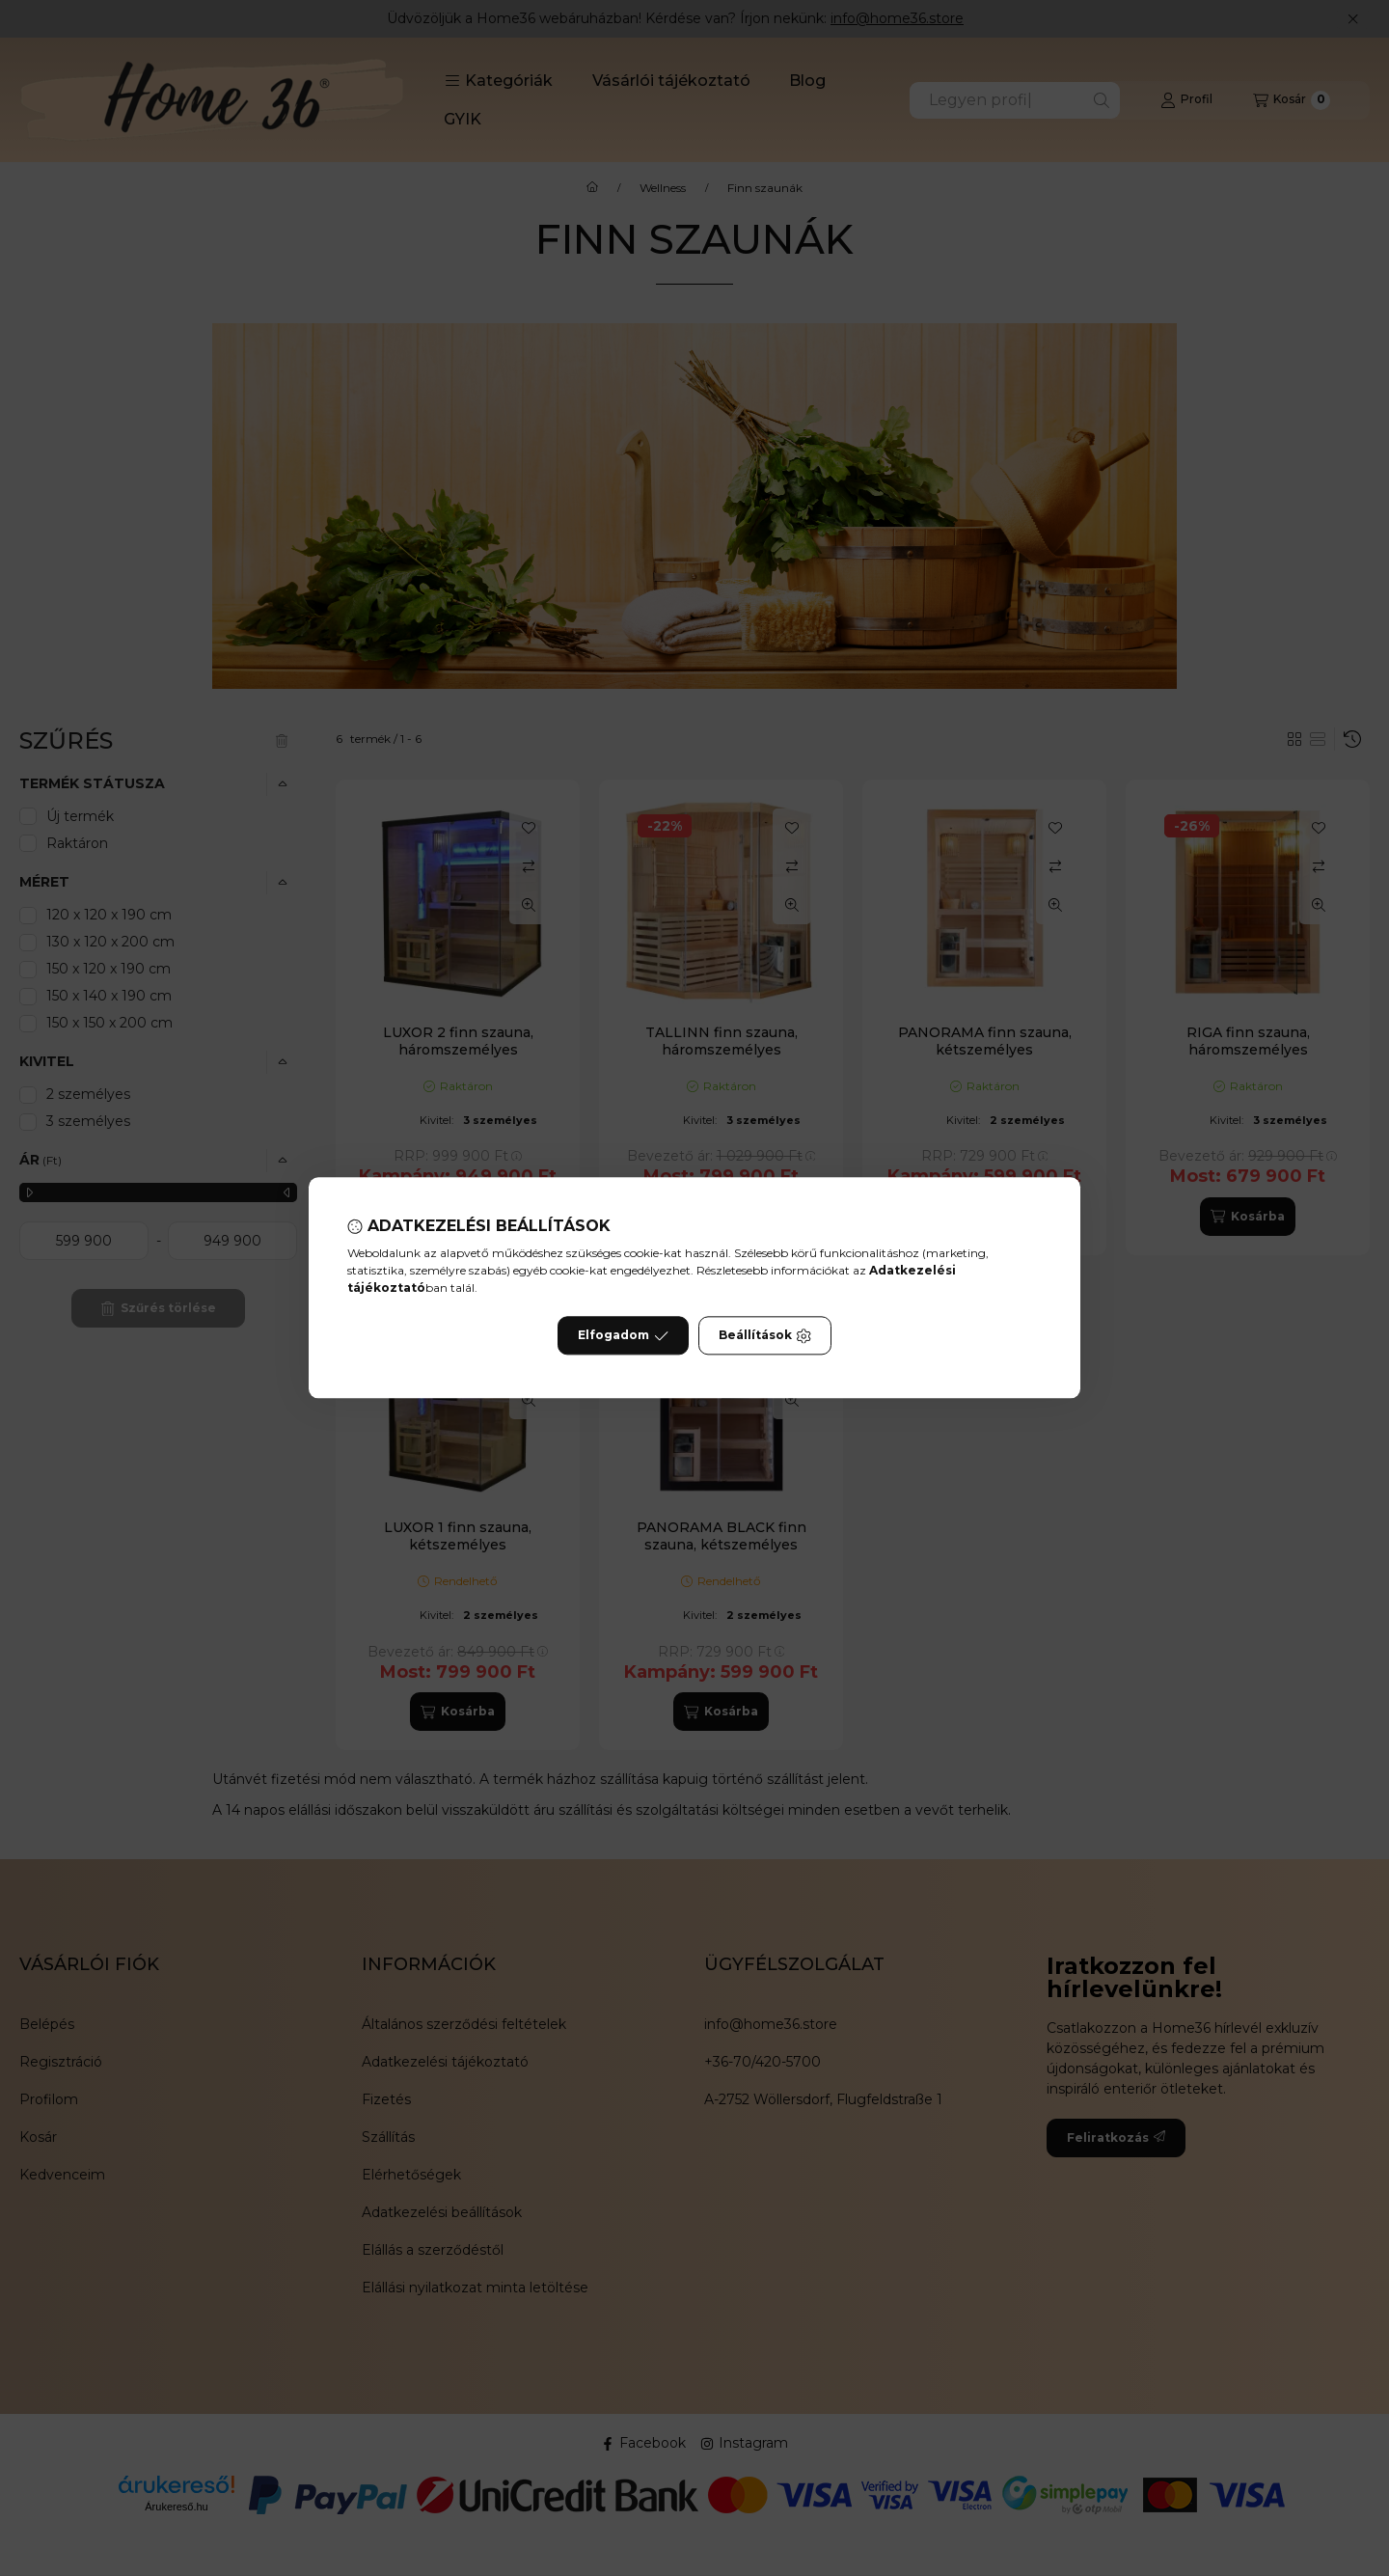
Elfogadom (623, 1336)
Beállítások (765, 1336)
